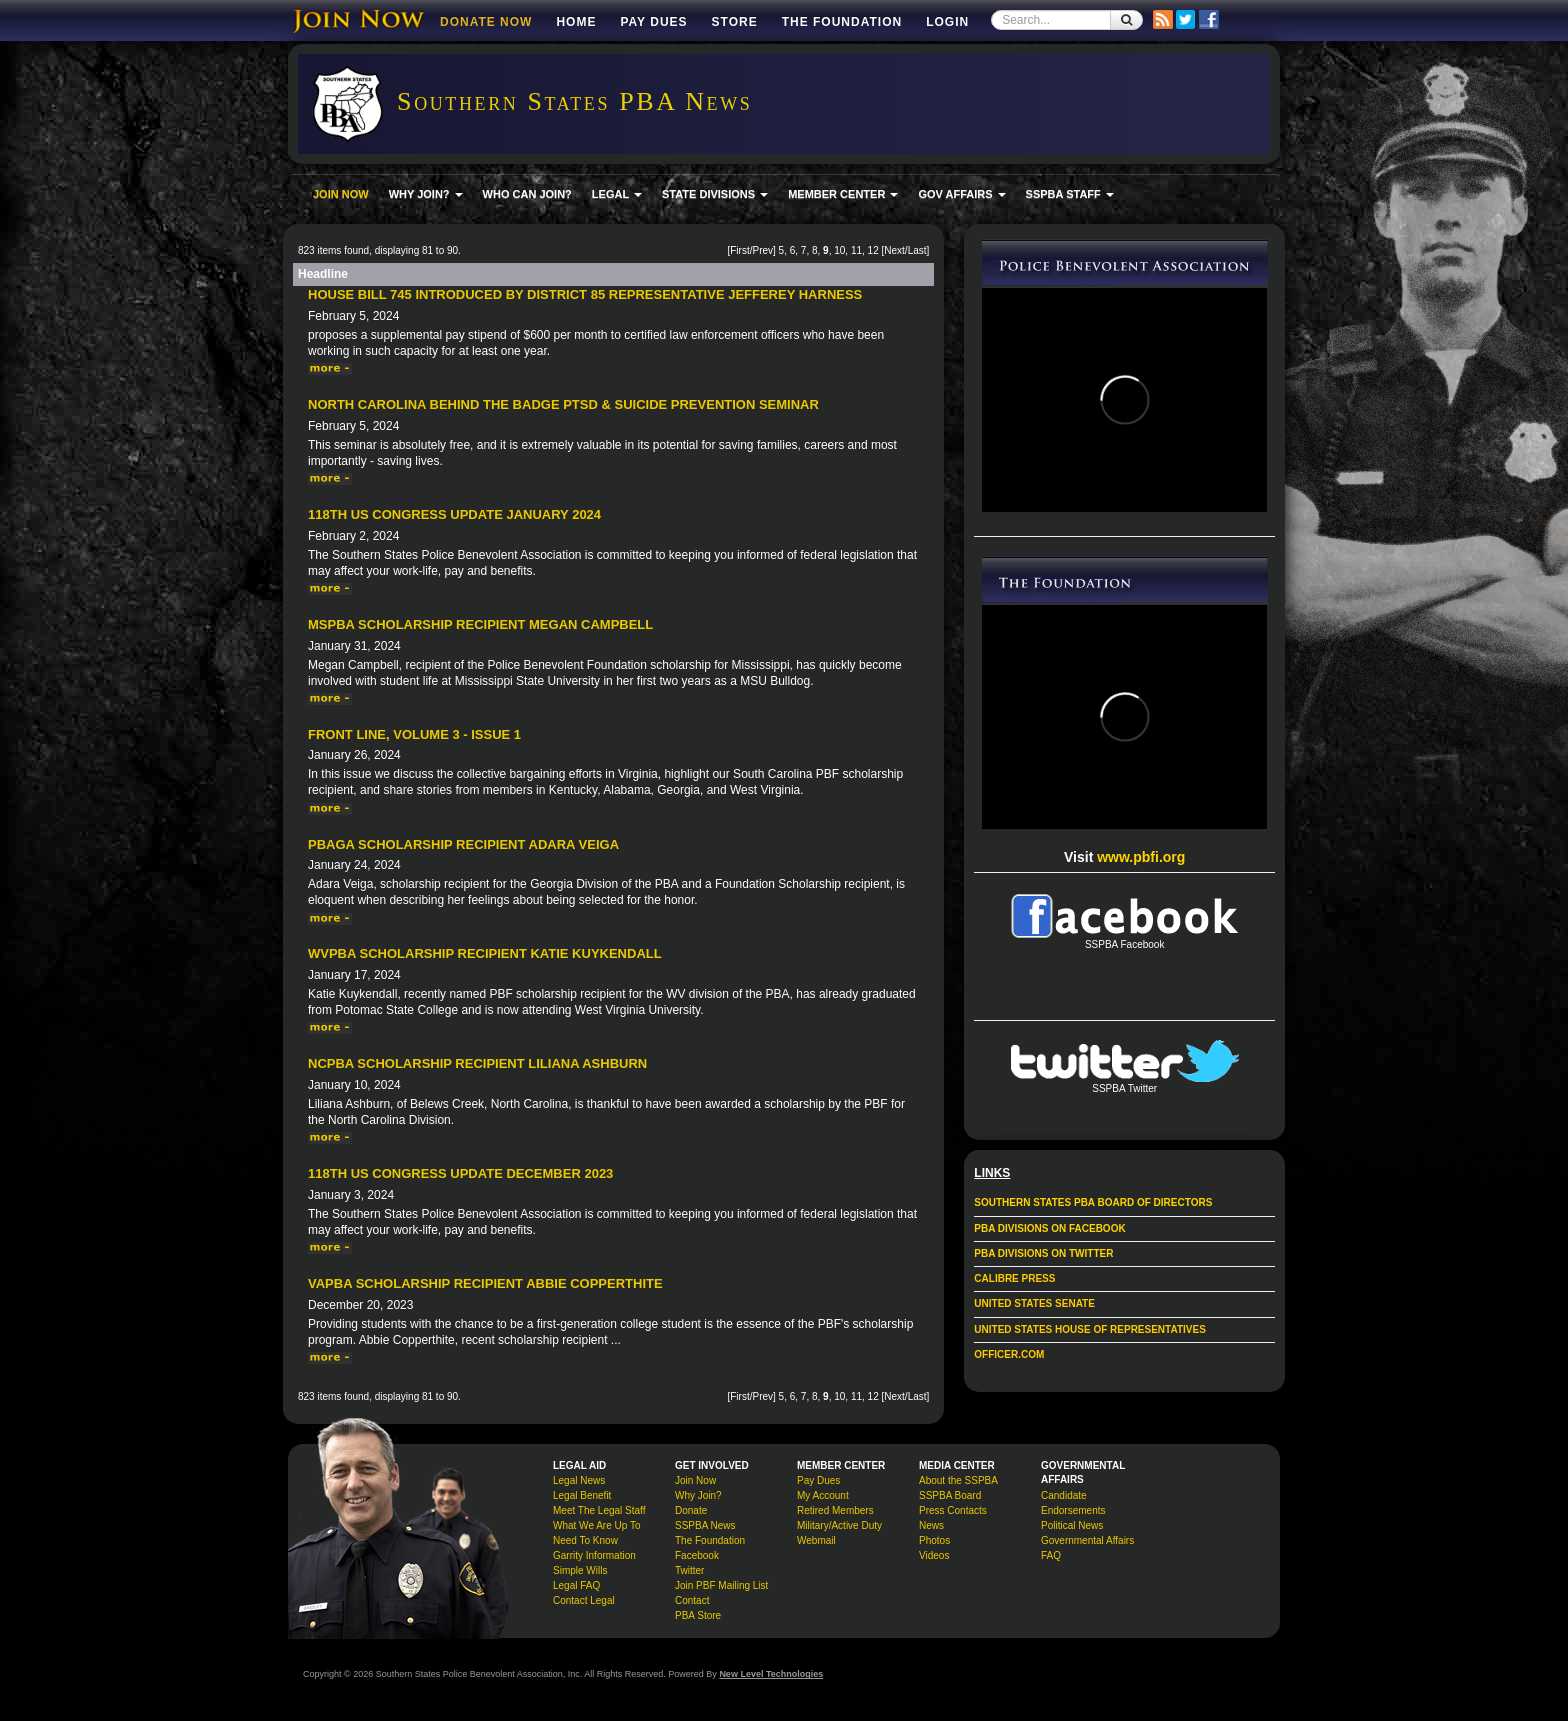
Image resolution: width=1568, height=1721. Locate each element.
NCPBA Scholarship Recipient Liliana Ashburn (477, 1063)
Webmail (816, 1540)
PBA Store (698, 1615)
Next (894, 250)
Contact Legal (584, 1600)
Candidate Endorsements (1073, 1503)
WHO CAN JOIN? (527, 194)
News (931, 1525)
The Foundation (842, 22)
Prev (762, 250)
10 (839, 250)
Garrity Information (594, 1555)
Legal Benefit (582, 1495)
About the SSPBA (958, 1480)
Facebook (697, 1555)
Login (947, 22)
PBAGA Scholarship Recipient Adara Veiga (463, 844)
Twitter (689, 1570)
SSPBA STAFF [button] (1070, 194)
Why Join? (698, 1495)
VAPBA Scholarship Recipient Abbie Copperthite (485, 1283)
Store (735, 22)
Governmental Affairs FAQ (1087, 1548)
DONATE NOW (486, 22)
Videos (934, 1555)
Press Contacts (953, 1510)
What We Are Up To (596, 1525)
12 (873, 250)
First (739, 250)
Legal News (579, 1480)
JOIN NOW (341, 194)
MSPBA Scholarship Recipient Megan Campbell (480, 624)
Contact (692, 1600)
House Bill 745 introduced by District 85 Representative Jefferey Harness (585, 294)
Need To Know (585, 1540)
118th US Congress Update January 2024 (454, 514)
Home (576, 22)
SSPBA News (705, 1525)
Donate (691, 1510)
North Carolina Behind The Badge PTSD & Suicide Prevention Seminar (563, 404)
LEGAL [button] (617, 194)
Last (917, 250)
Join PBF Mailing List (721, 1585)
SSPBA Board (950, 1495)
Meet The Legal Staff (599, 1510)
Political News (1072, 1525)
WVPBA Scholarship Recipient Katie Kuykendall (485, 953)
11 (856, 250)
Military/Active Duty (839, 1525)
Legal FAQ (576, 1585)
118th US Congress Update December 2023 (460, 1173)
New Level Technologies (771, 1674)
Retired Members (835, 1510)
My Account (823, 1495)
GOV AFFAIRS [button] (961, 194)
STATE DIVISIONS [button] (715, 194)
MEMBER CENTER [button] (843, 194)
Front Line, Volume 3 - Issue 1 (414, 734)
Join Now (695, 1480)
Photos (934, 1540)
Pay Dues (653, 22)
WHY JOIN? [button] (426, 194)
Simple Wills (580, 1570)
